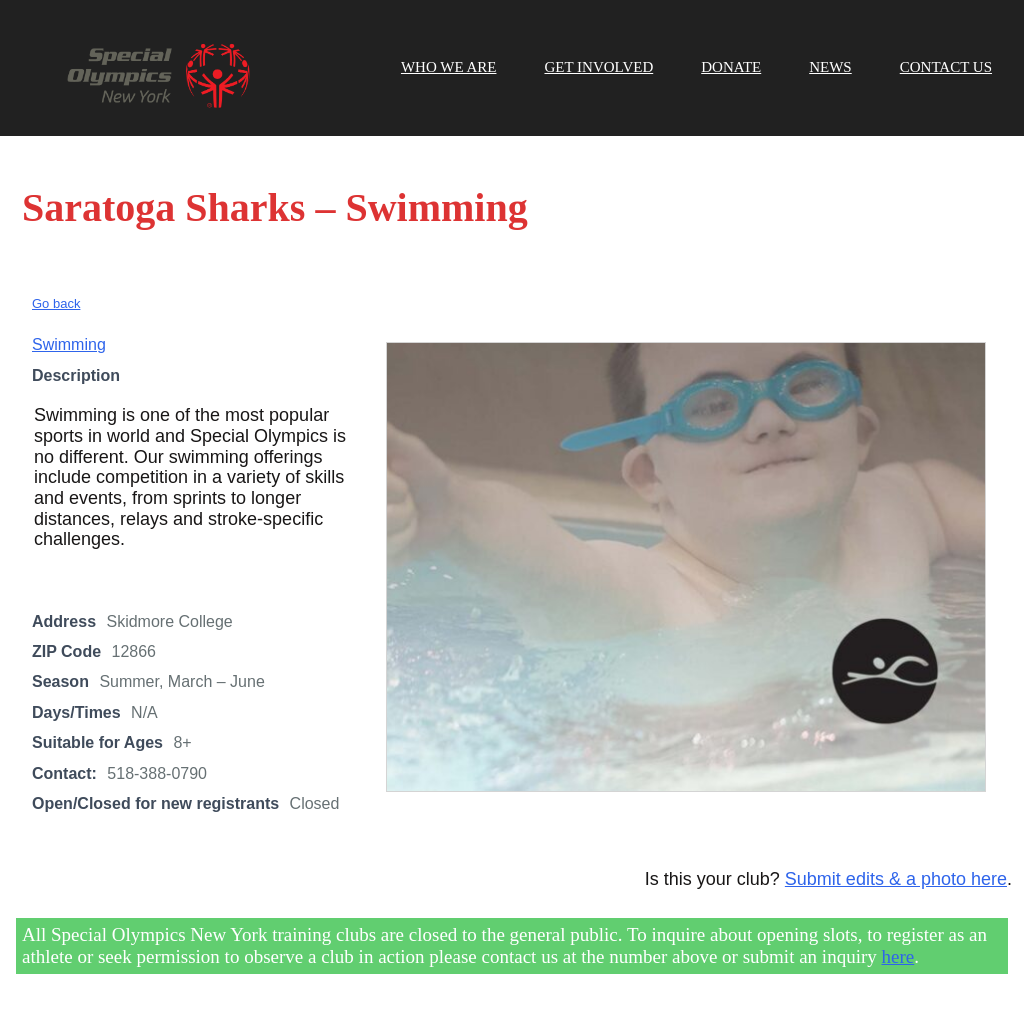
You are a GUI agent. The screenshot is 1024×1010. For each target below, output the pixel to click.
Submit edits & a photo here (896, 879)
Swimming (69, 344)
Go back (56, 303)
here (898, 956)
